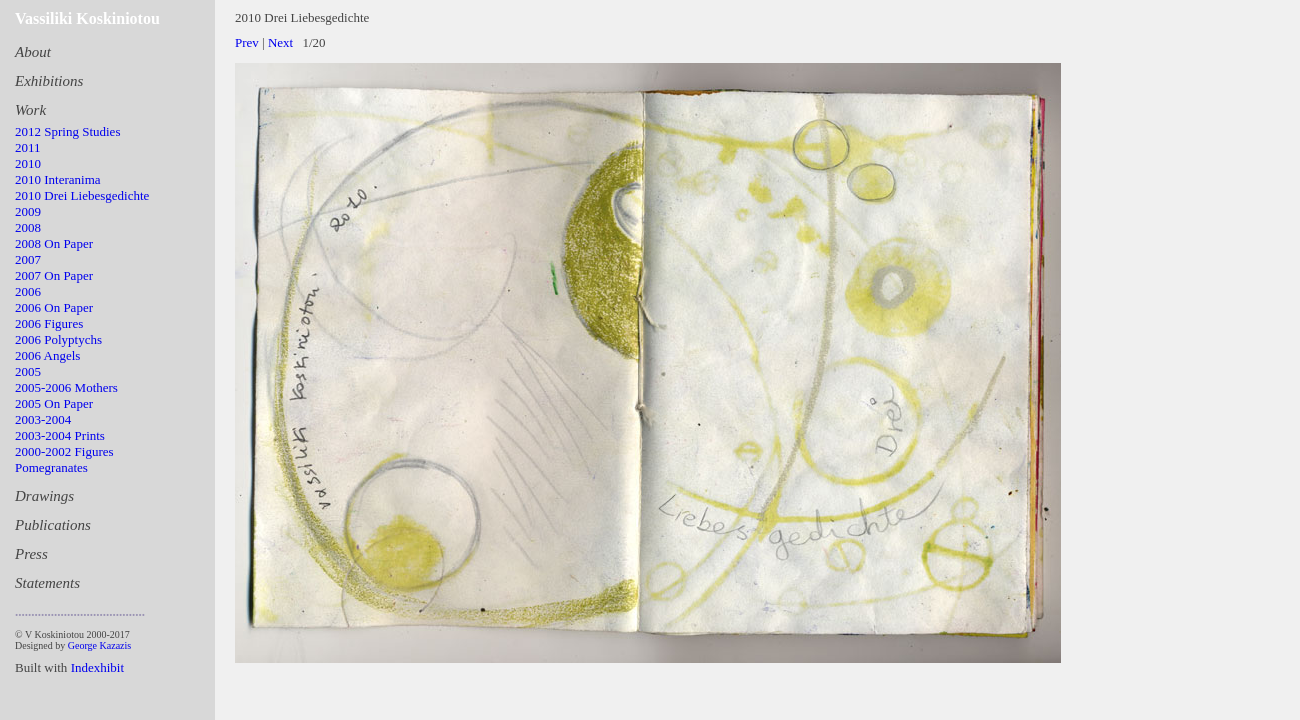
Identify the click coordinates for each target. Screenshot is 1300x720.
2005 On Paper (54, 403)
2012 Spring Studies (67, 131)
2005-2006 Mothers (66, 387)
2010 (28, 163)
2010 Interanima (58, 179)
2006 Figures (49, 323)
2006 (28, 291)
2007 (28, 259)
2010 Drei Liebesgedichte (82, 195)
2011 (28, 147)
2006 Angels (47, 355)
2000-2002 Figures (64, 451)
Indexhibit (97, 667)
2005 (28, 371)
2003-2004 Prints (60, 435)
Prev (247, 42)
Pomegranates (51, 467)
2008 (28, 227)
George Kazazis (99, 645)
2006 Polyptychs (58, 339)
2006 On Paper (54, 307)
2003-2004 (43, 419)
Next (280, 42)
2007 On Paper (54, 275)
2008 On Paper (54, 243)
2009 (28, 211)
